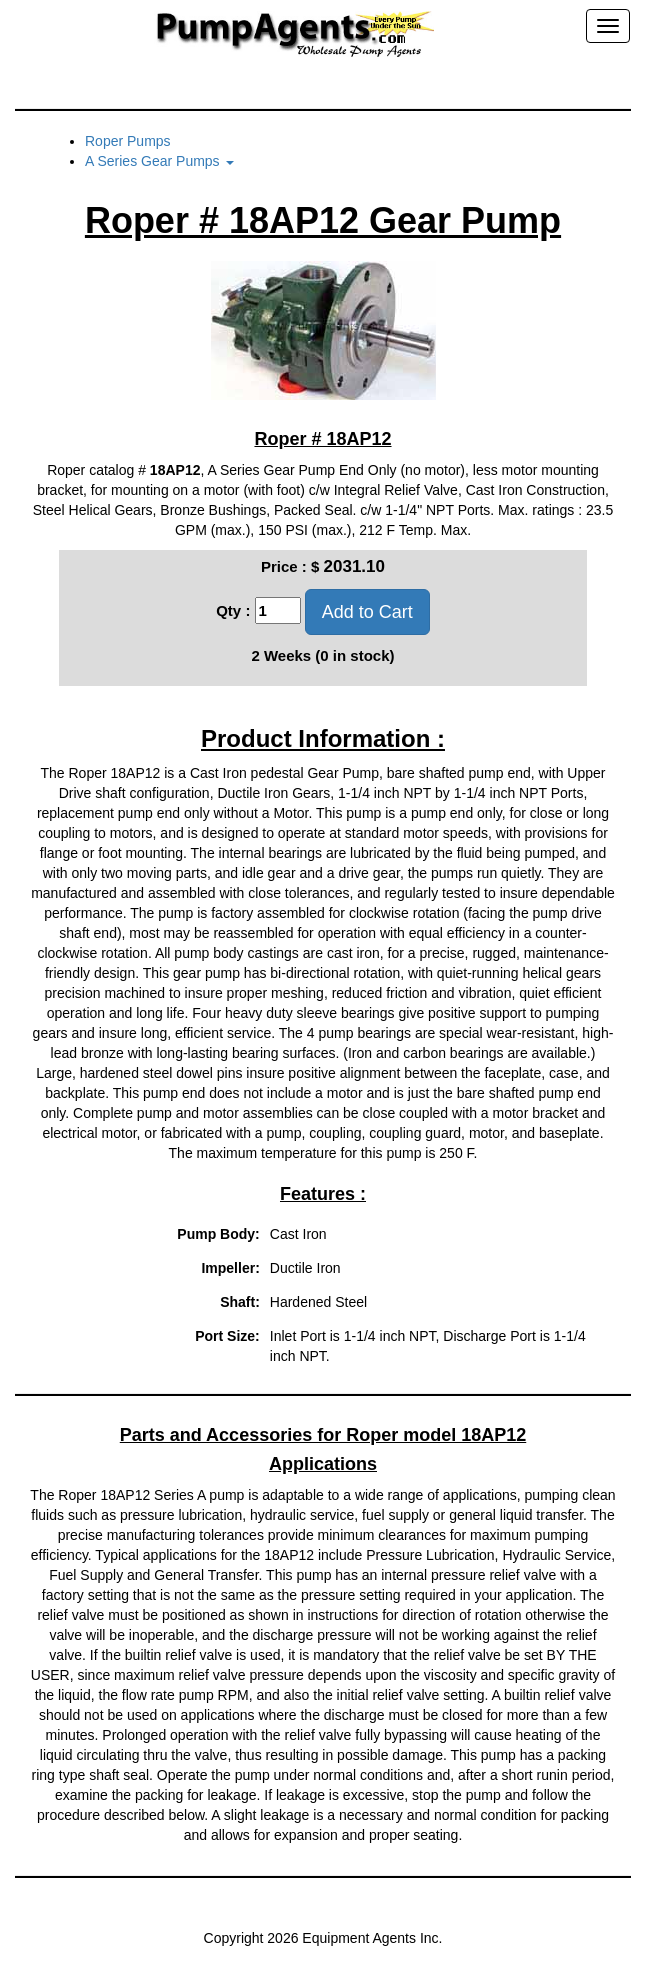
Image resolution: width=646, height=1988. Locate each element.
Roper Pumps (128, 141)
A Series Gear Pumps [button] (159, 161)
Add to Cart (367, 612)
